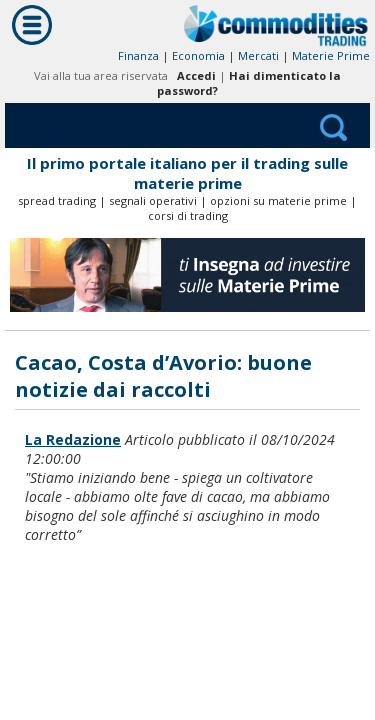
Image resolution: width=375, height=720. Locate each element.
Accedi (196, 75)
